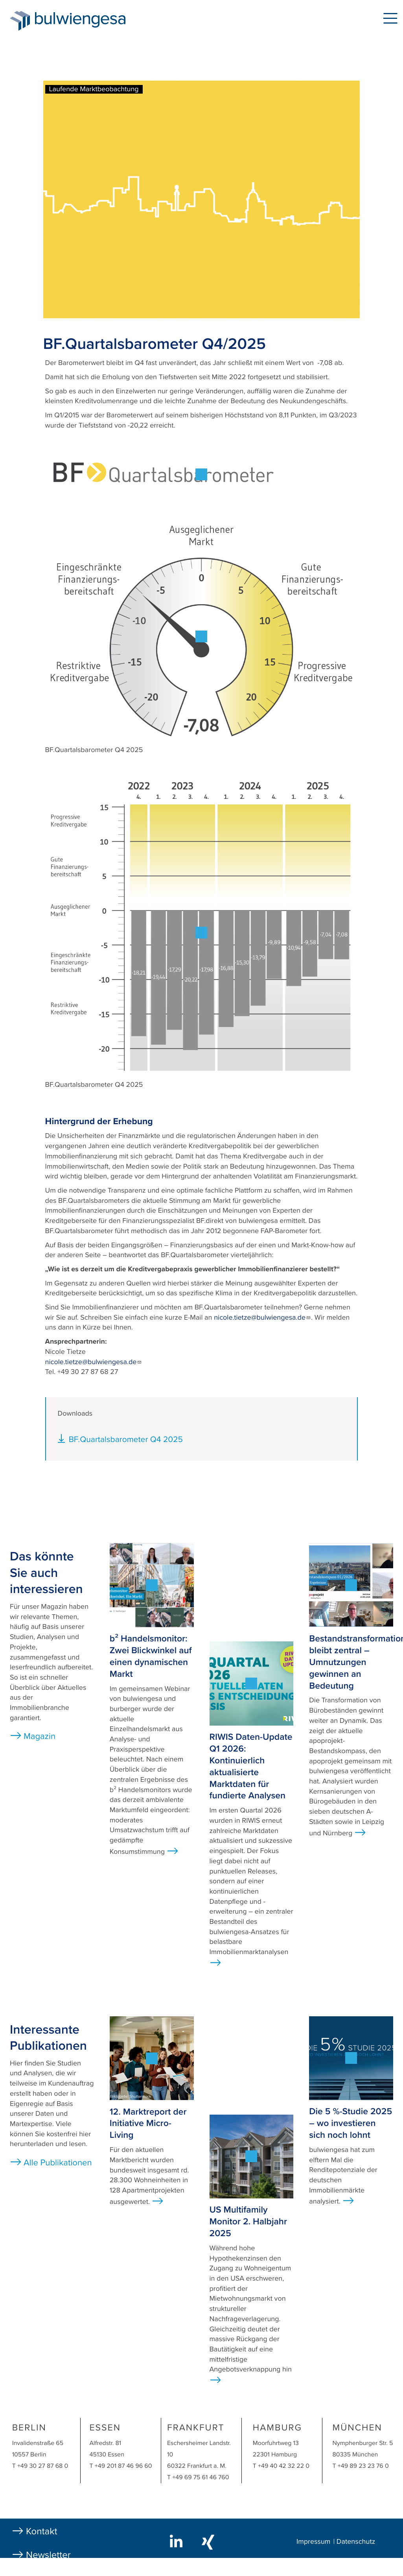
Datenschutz (356, 2541)
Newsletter (48, 2555)
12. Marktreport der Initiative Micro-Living (148, 2123)
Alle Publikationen (58, 2163)
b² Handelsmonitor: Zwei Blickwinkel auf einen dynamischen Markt (151, 1656)
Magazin (39, 1736)
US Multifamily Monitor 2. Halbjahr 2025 (248, 2221)
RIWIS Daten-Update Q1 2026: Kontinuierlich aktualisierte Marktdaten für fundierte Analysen (251, 1766)
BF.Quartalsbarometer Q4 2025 (126, 1439)
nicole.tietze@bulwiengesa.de (262, 1317)
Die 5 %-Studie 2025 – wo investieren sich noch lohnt (350, 2123)
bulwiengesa (92, 20)
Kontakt (41, 2531)
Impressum (313, 2541)
